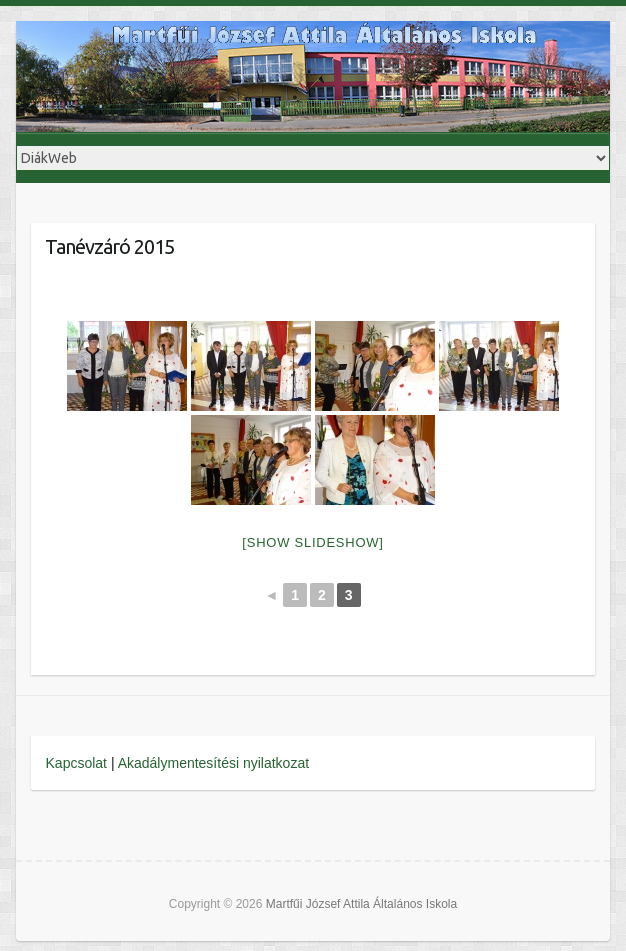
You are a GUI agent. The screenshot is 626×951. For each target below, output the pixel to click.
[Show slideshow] (312, 542)
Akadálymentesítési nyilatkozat (213, 763)
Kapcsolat (76, 763)
